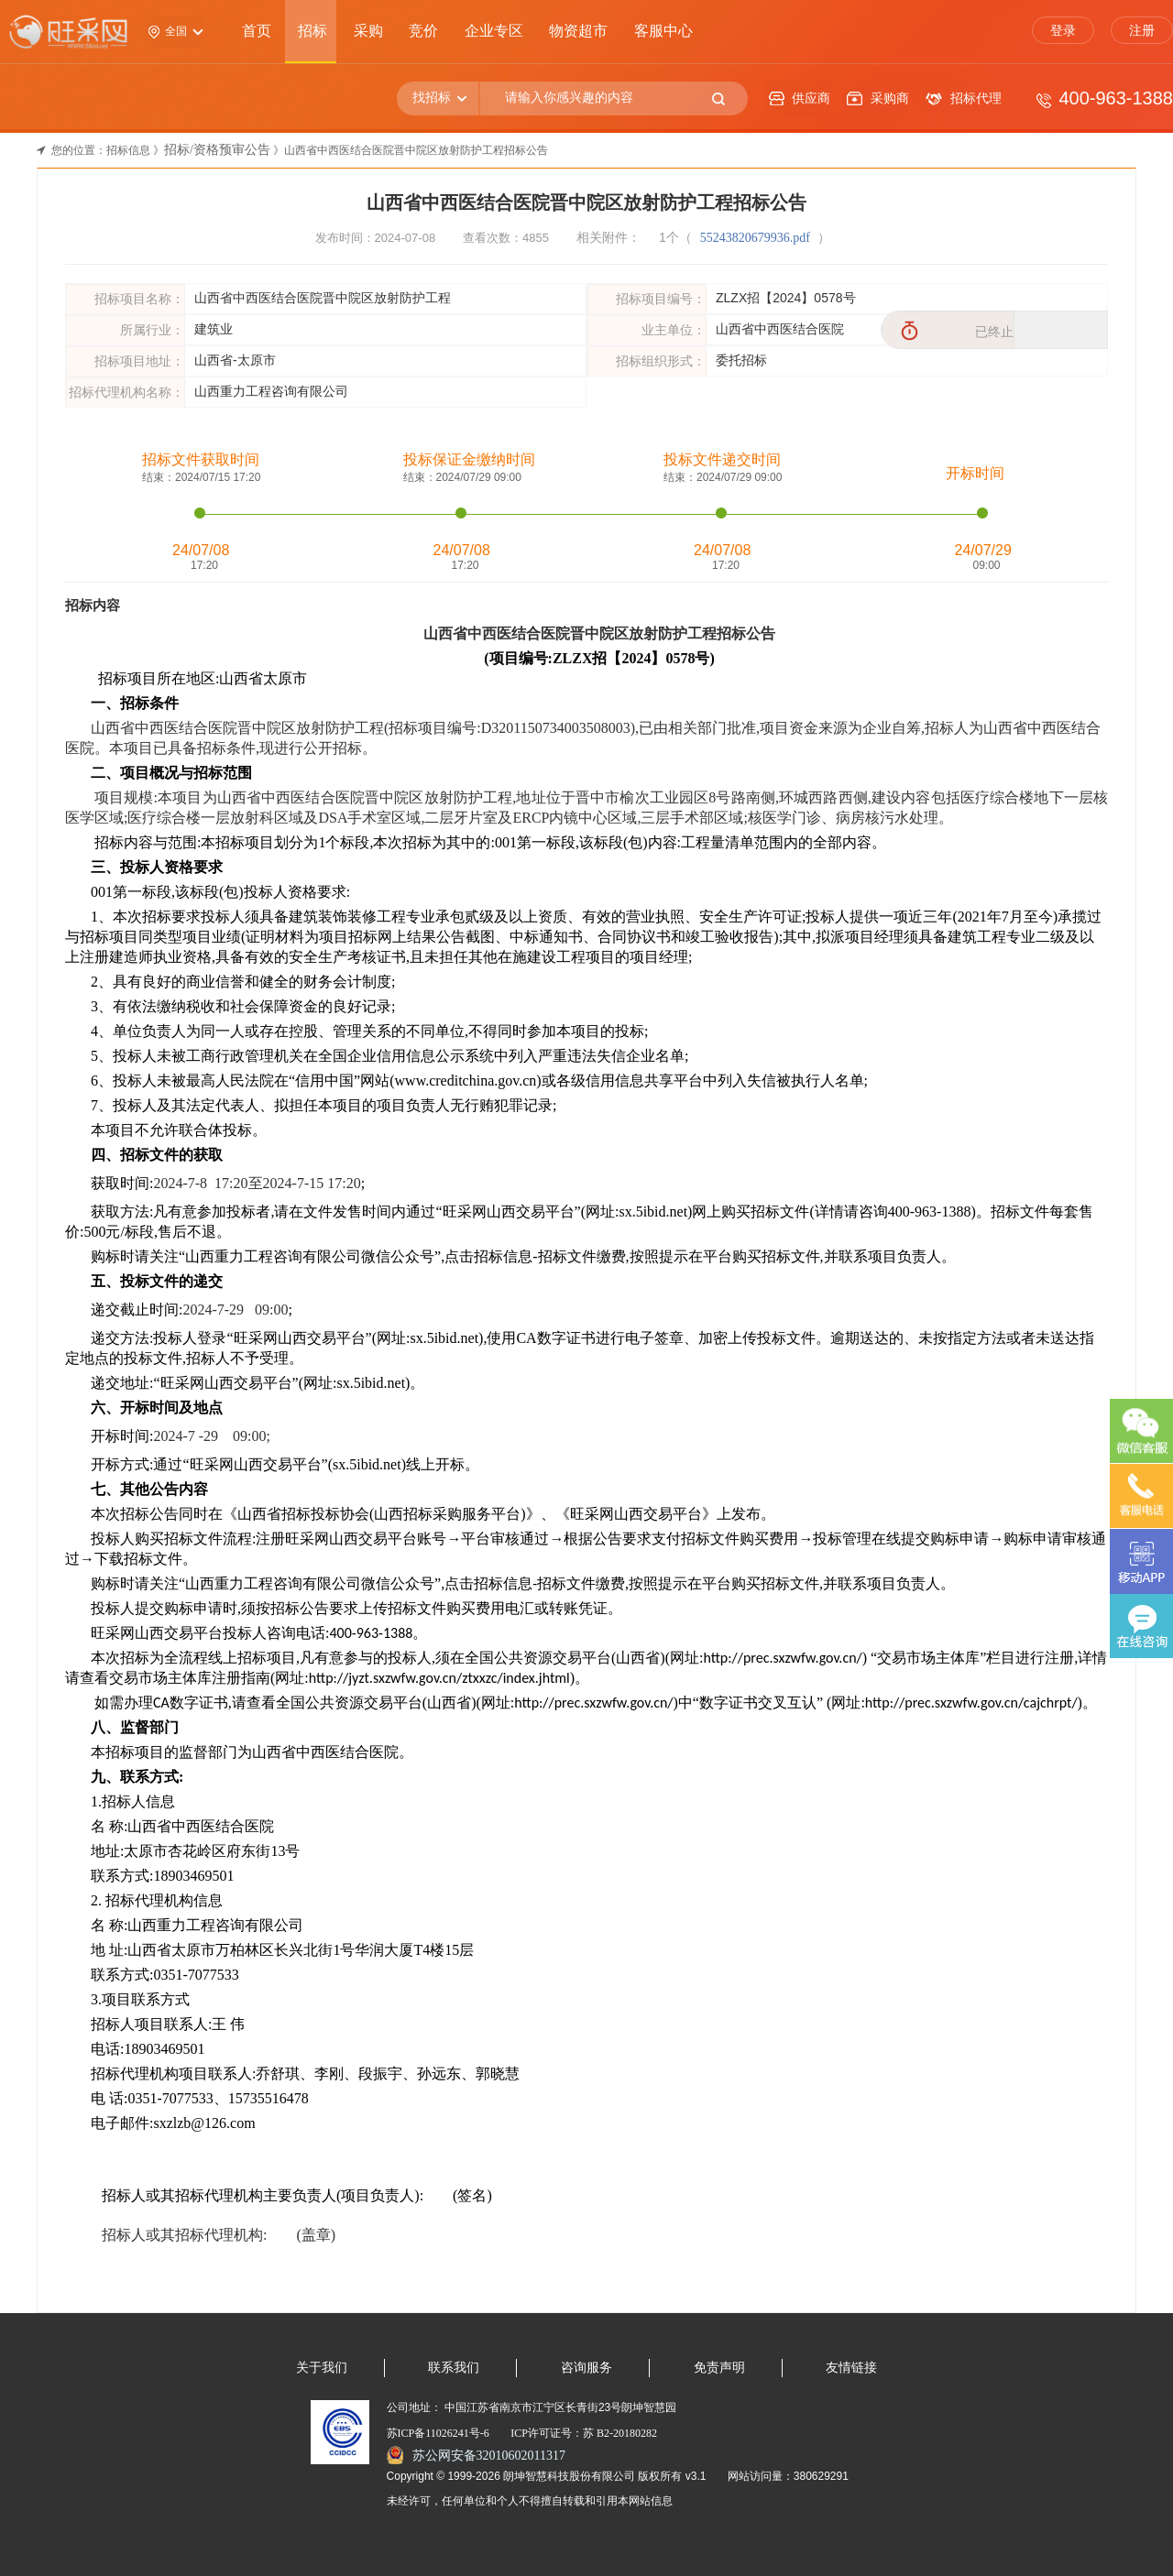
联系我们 (453, 2367)
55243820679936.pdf (757, 238)
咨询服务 (586, 2367)
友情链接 (851, 2367)
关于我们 (321, 2367)
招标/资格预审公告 (217, 150)
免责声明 (719, 2367)
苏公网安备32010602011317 (488, 2455)
